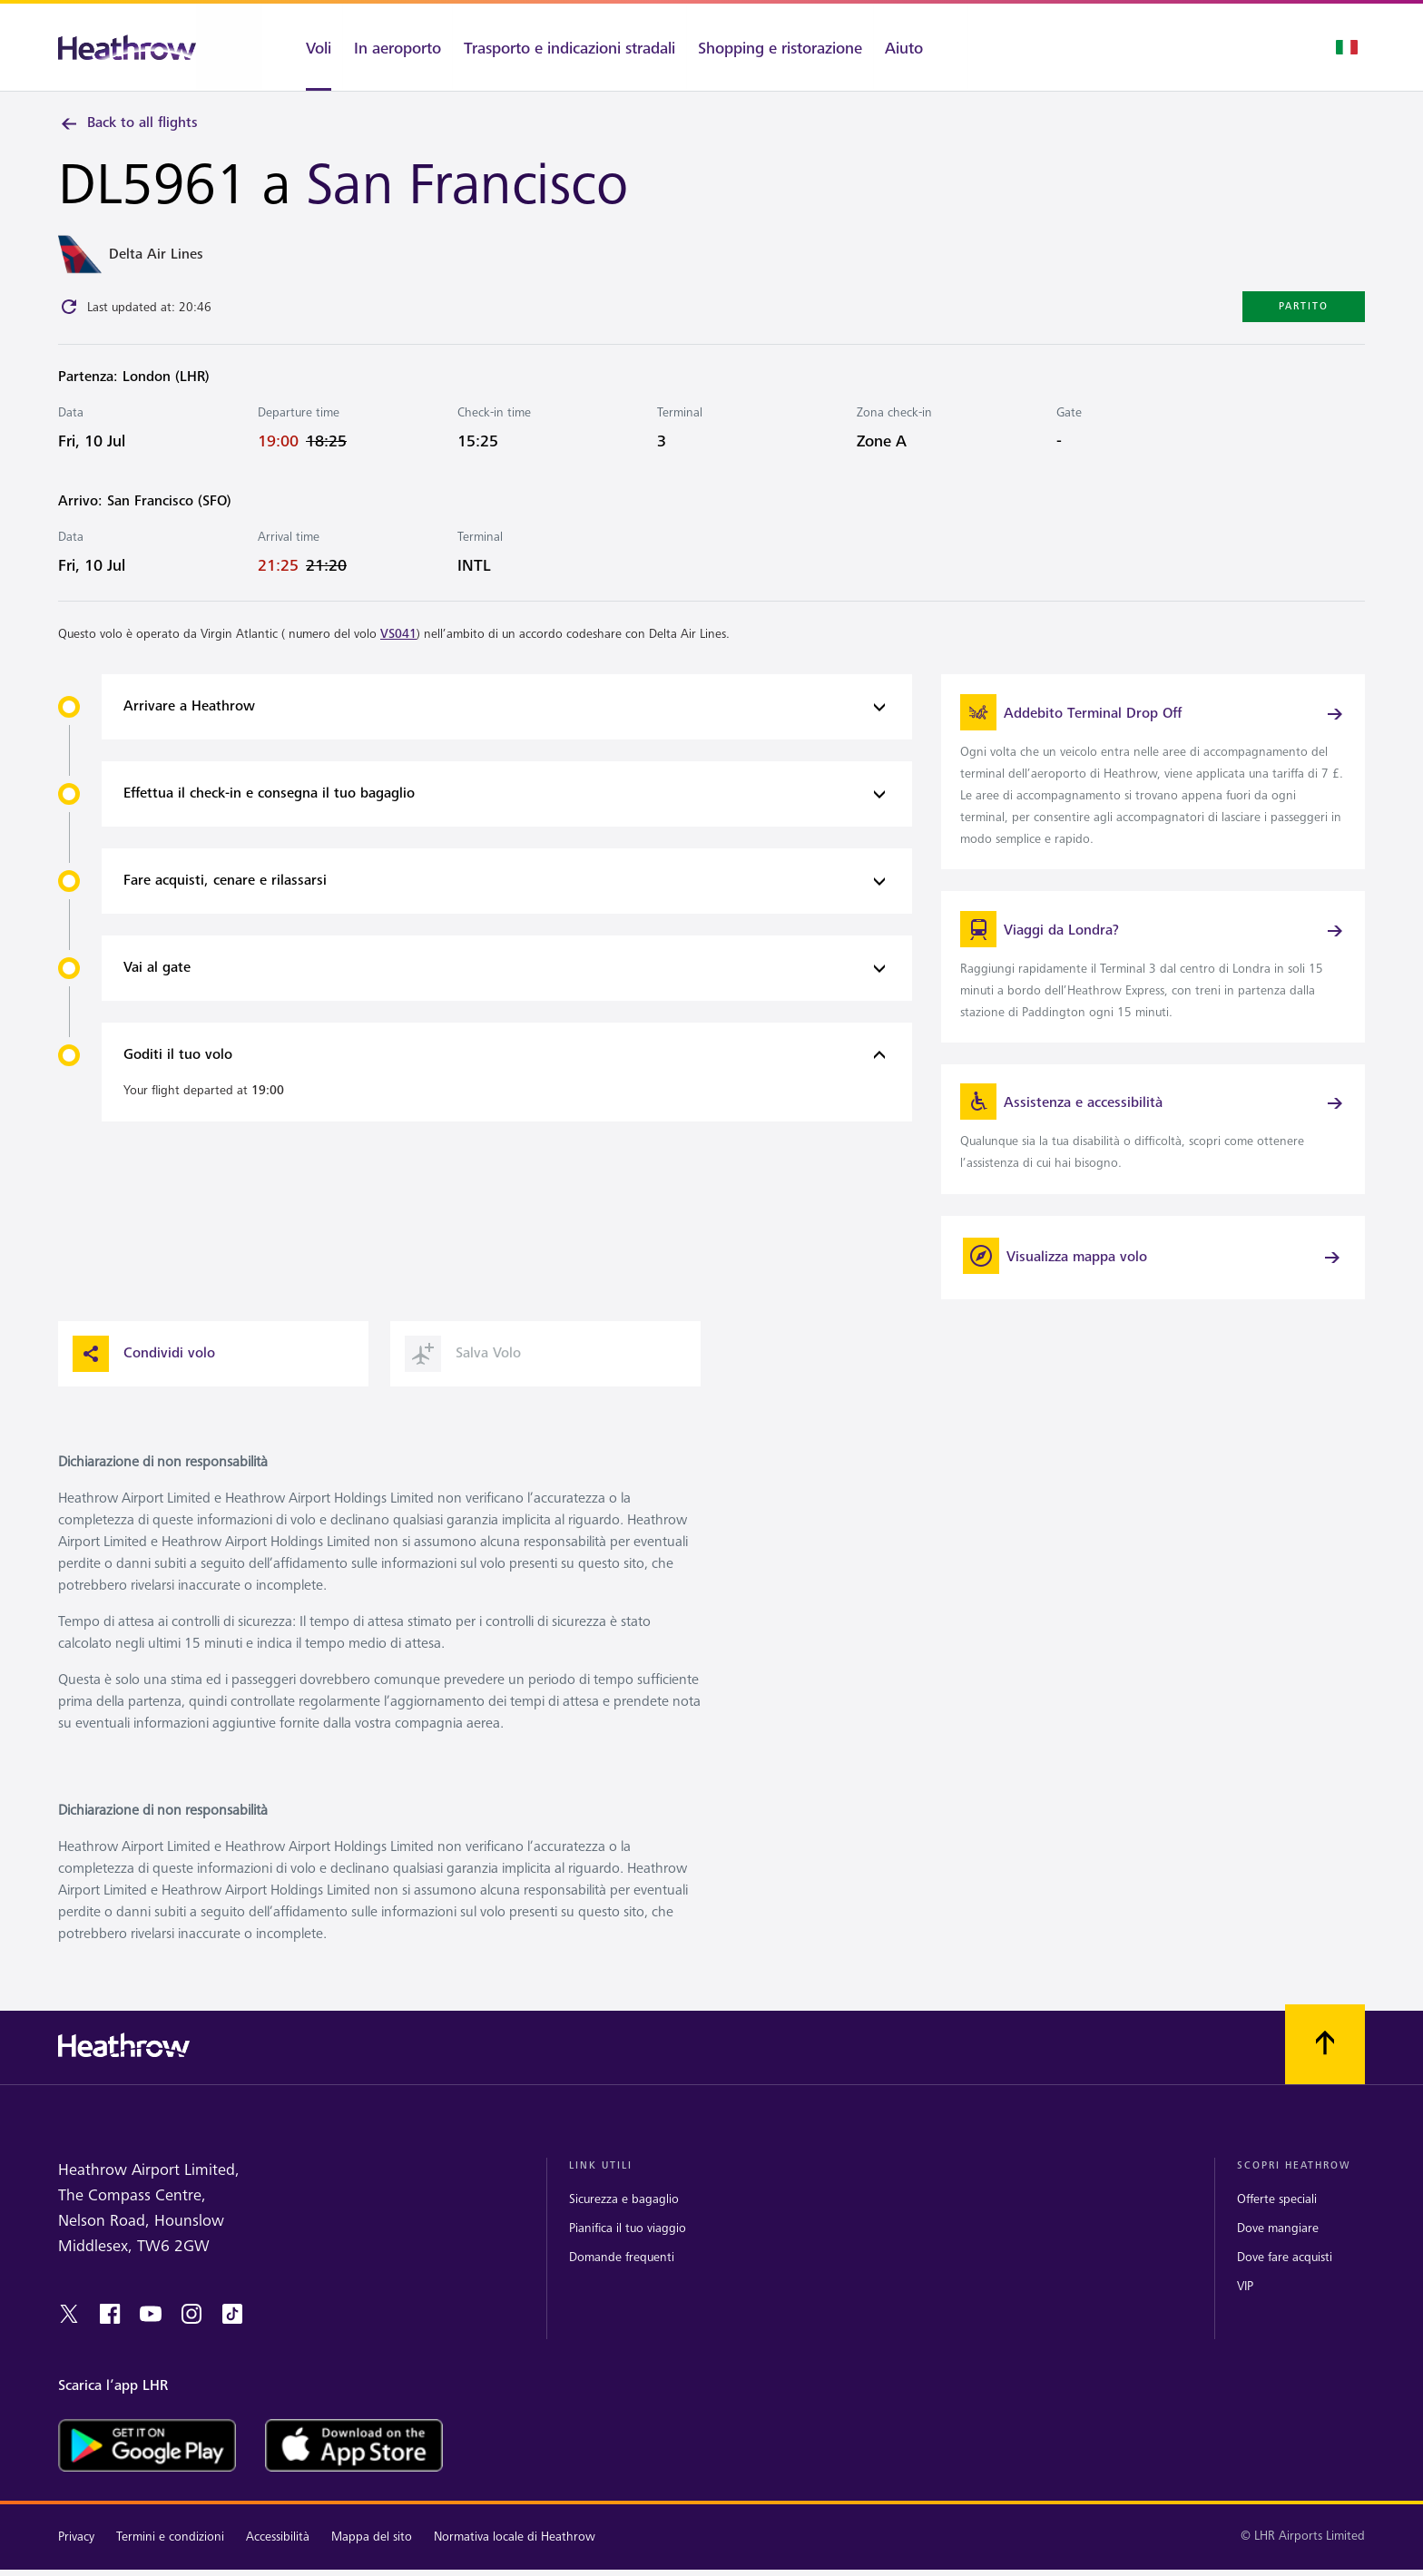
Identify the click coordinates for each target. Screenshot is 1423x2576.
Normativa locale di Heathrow (514, 2554)
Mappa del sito (371, 2554)
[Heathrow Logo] (127, 47)
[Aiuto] (920, 47)
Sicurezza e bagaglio (624, 2216)
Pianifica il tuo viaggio (627, 2246)
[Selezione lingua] (1347, 47)
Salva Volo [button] (463, 1371)
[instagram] (191, 2332)
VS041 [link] (398, 636)
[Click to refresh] (69, 309)
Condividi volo (144, 1371)
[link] (1153, 777)
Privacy (76, 2554)
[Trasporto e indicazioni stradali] (569, 47)
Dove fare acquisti (1284, 2275)
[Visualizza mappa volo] (1153, 1275)
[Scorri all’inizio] (1325, 2061)
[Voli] (302, 47)
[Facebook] (110, 2332)
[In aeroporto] (397, 47)
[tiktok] (232, 2332)
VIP (1245, 2304)
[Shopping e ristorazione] (780, 47)
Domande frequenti (621, 2275)
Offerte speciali (1277, 2216)
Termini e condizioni (170, 2554)
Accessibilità (277, 2554)
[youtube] (151, 2332)
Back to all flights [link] (128, 123)
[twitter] (69, 2332)
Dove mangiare (1278, 2246)
